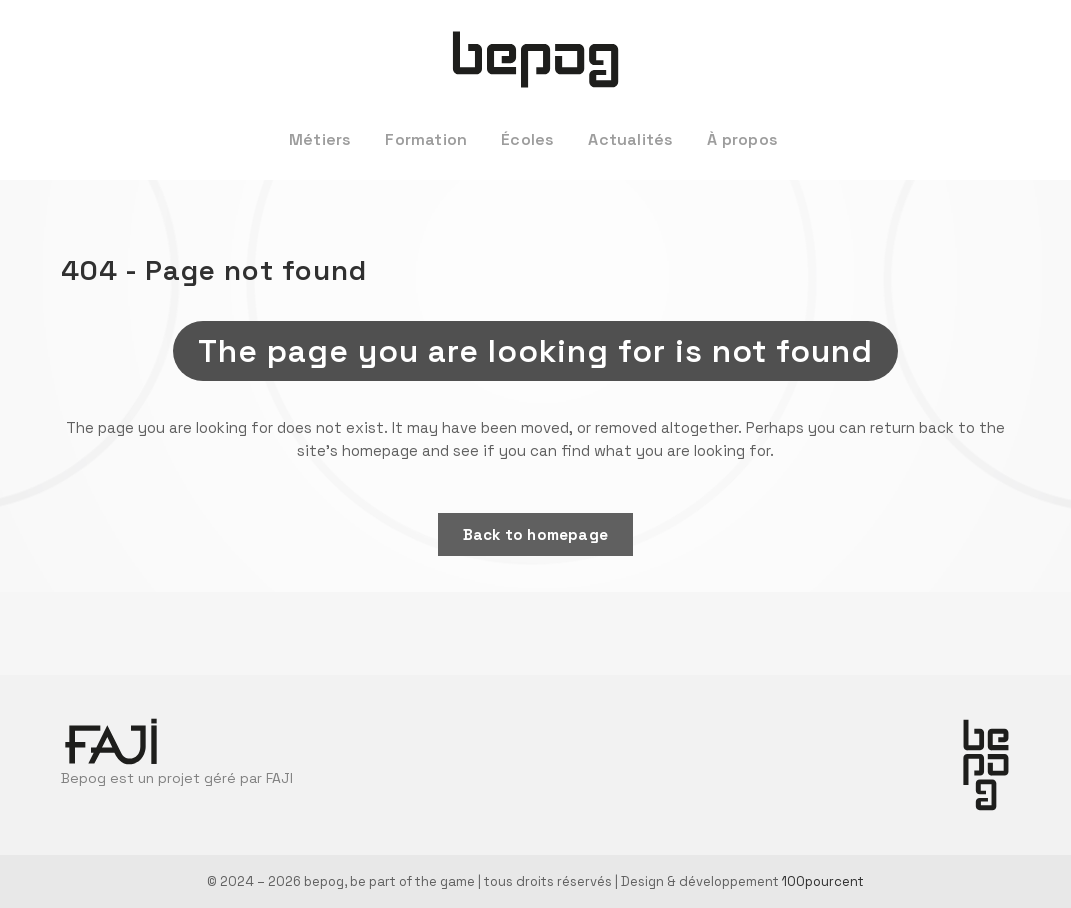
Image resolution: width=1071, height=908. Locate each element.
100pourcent (823, 881)
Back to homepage (535, 534)
